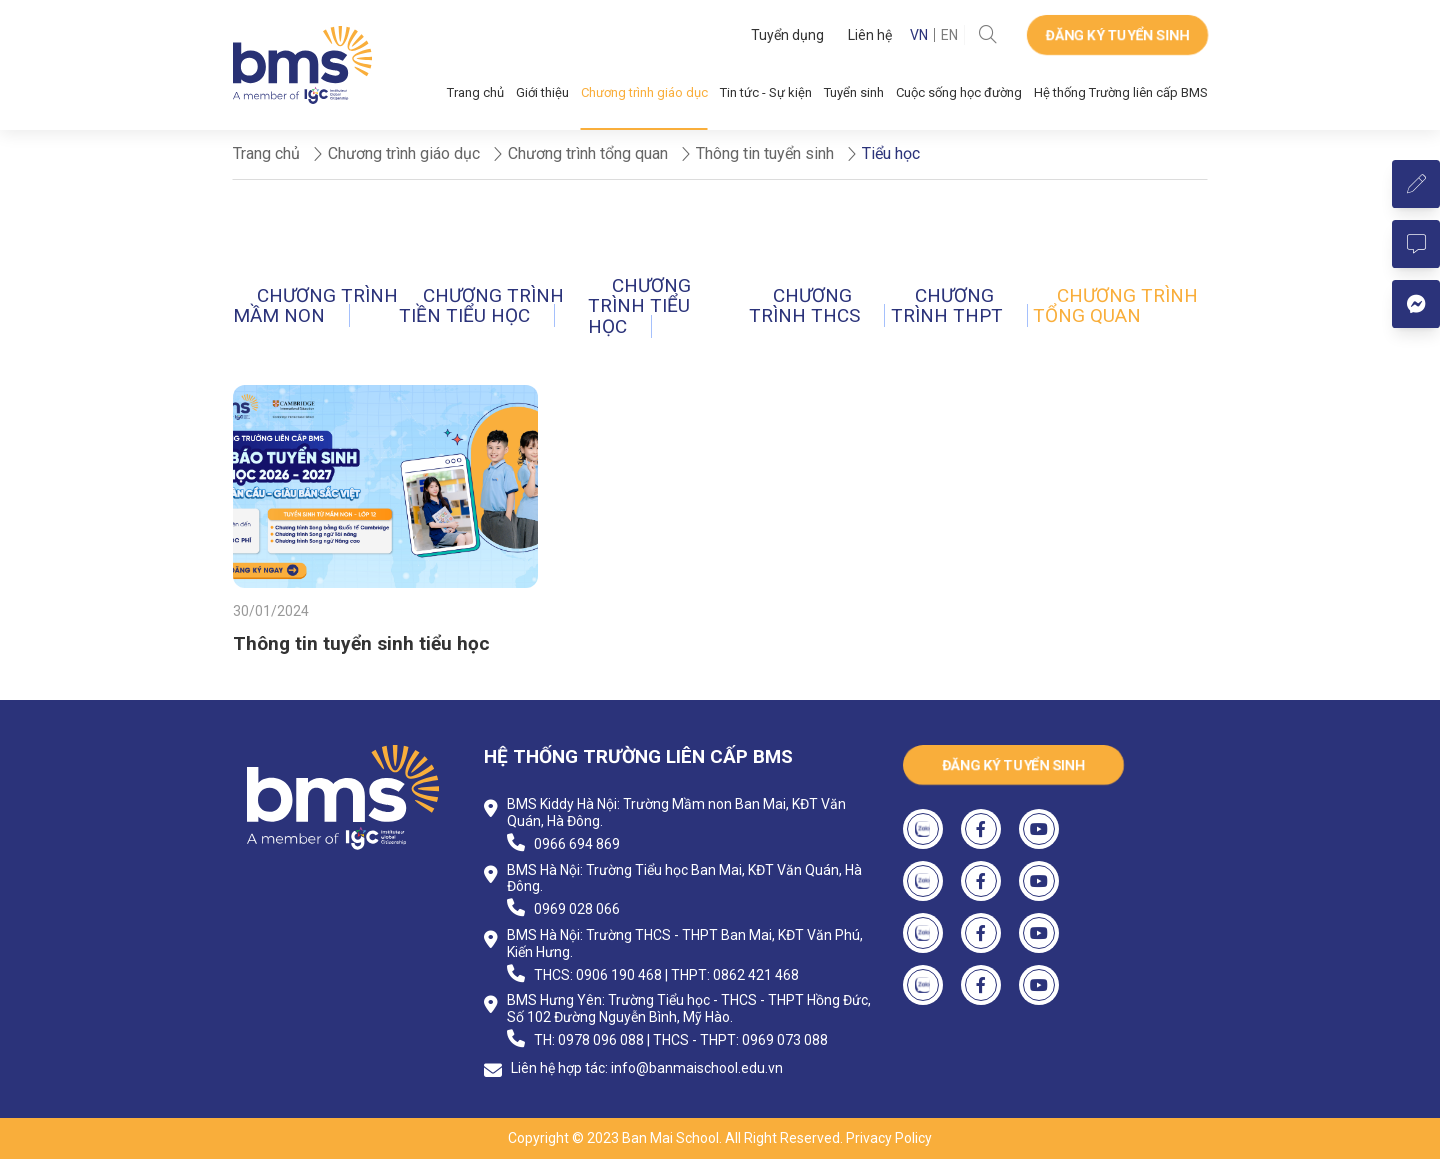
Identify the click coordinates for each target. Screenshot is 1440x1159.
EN (949, 35)
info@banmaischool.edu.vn (697, 1068)
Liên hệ (870, 35)
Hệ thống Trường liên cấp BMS (1121, 92)
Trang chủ (475, 92)
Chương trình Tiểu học (639, 306)
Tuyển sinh (854, 92)
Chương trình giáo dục (644, 92)
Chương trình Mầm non (315, 305)
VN (919, 35)
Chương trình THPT (947, 305)
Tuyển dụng (787, 35)
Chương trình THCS (804, 305)
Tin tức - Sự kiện (766, 92)
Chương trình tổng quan (1115, 305)
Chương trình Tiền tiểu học (481, 305)
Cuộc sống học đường (959, 92)
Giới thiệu (542, 92)
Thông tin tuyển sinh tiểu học (361, 643)
